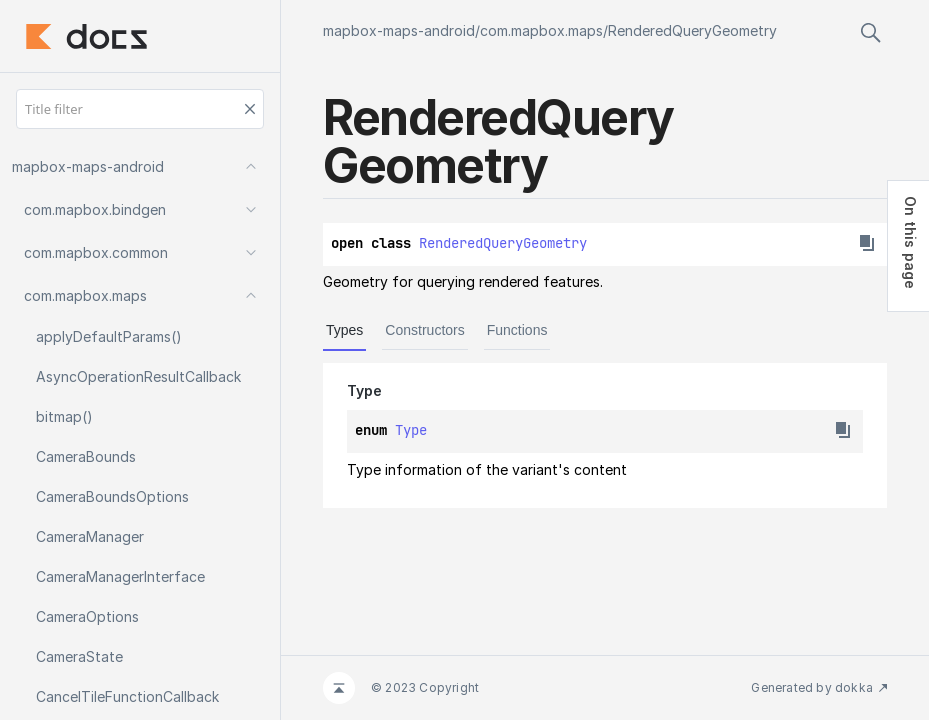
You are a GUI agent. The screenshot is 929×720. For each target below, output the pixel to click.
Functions (517, 330)
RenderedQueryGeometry (692, 30)
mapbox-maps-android (399, 30)
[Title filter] (140, 109)
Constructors (424, 330)
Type (411, 430)
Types (344, 330)
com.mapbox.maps (541, 30)
